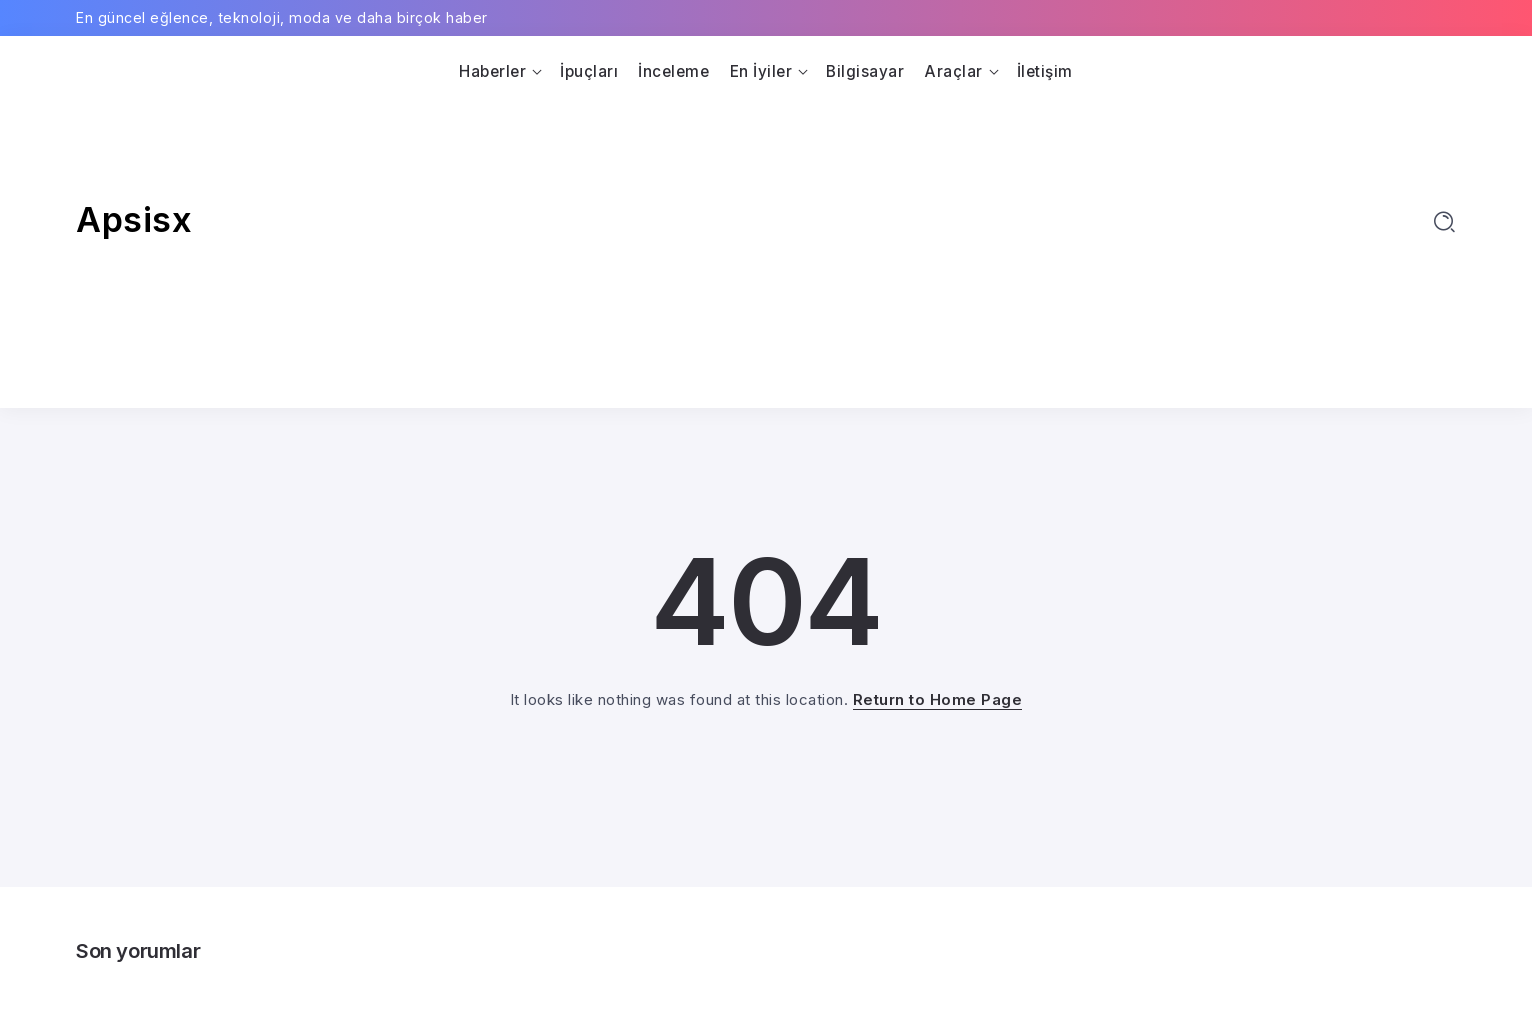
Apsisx (134, 219)
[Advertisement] (765, 238)
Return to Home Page (938, 699)
